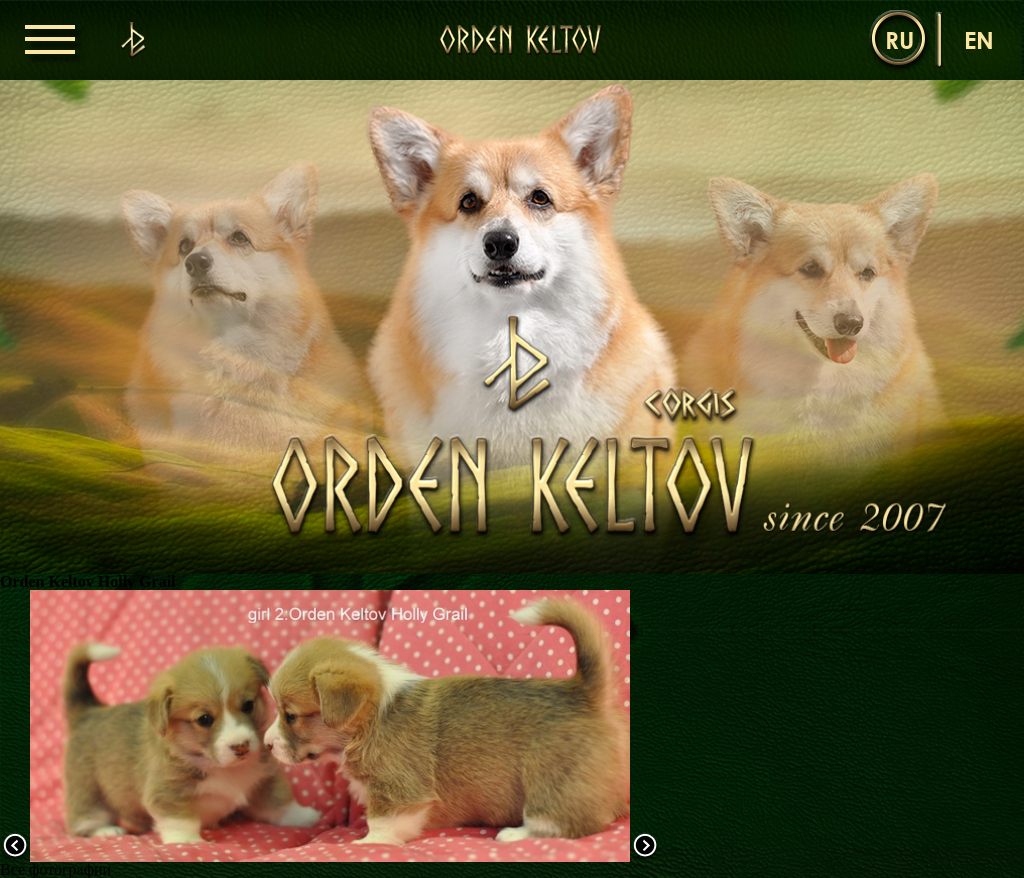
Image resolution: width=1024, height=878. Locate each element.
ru (899, 39)
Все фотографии (55, 869)
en (979, 39)
